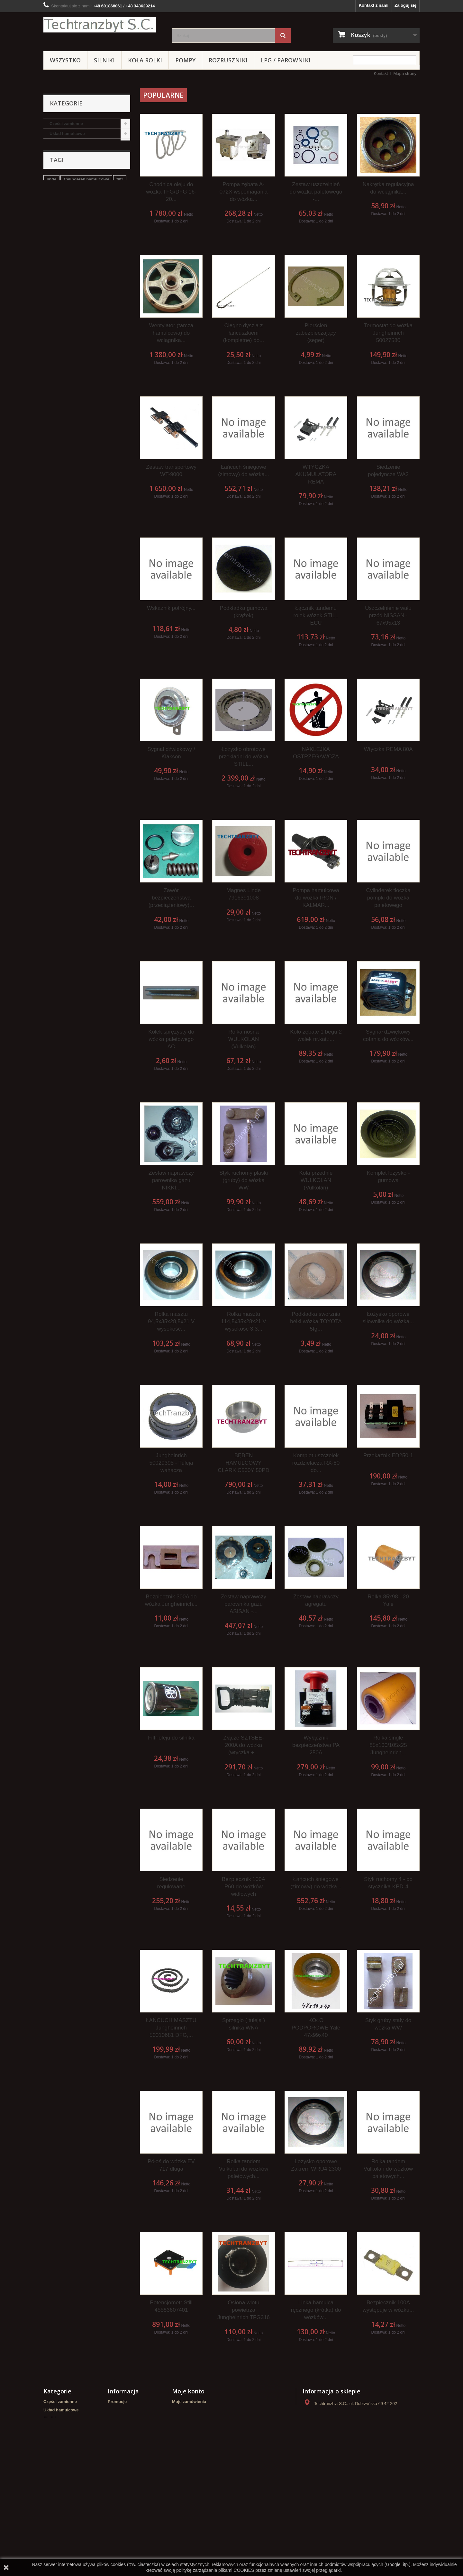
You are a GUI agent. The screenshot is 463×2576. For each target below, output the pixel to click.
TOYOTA (114, 336)
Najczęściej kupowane (130, 2418)
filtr (119, 327)
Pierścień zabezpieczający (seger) (316, 332)
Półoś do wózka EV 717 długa (171, 2165)
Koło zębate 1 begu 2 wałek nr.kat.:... (316, 1035)
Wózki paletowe (65, 173)
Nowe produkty (123, 2410)
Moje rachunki (186, 2410)
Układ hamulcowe (67, 133)
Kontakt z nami (373, 5)
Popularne (163, 95)
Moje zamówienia (189, 2401)
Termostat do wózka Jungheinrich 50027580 (388, 332)
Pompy (185, 60)
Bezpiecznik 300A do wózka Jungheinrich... (171, 1600)
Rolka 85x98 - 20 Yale (388, 1600)
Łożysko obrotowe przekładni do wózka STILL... (243, 756)
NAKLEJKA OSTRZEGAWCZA (316, 753)
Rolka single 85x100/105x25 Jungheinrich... (388, 1745)
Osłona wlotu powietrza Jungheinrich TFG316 (243, 2310)
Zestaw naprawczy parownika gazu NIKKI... (171, 1180)
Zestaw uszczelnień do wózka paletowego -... (316, 191)
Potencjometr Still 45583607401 (171, 2306)
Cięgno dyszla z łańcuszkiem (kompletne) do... (243, 332)
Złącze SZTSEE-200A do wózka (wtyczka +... (243, 1745)
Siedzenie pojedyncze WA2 (388, 470)
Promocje (117, 2401)
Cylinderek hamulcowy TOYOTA (78, 356)
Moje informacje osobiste (197, 2426)
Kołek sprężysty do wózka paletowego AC (171, 1039)
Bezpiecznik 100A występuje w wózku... (388, 2306)
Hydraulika (60, 183)
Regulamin (118, 2451)
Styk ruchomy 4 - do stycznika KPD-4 (388, 1883)
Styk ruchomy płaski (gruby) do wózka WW (243, 1180)
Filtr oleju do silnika (171, 1738)
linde (51, 327)
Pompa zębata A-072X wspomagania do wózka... (244, 191)
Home (113, 2443)
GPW (67, 346)
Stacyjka (89, 336)
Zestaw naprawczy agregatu (316, 1600)
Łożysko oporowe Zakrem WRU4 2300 (316, 2165)
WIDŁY (56, 283)
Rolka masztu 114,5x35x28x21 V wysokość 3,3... (243, 1321)
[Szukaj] (283, 35)
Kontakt (381, 73)
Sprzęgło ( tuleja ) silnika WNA (243, 2024)
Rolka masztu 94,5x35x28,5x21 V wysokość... (171, 1321)
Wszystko (65, 60)
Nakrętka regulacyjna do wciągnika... (388, 188)
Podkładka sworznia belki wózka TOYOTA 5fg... (316, 1321)
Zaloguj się (405, 5)
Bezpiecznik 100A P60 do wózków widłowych (243, 1886)
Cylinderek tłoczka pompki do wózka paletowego (388, 897)
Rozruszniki (228, 60)
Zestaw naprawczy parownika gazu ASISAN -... (243, 1604)
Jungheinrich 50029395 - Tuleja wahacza (171, 1462)
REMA (56, 203)
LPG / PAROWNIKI (286, 60)
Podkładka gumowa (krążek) (243, 612)
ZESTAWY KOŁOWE (69, 223)
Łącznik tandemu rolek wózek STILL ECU (316, 615)
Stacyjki (57, 233)
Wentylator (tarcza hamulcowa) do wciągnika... (171, 332)
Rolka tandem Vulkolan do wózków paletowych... (243, 2168)
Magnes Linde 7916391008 (243, 894)
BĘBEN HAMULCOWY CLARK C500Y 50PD (243, 1462)
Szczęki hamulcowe (99, 346)
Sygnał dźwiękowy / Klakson (171, 753)
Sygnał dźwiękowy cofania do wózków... (388, 1035)
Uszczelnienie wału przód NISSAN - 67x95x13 (388, 615)
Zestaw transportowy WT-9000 (171, 470)
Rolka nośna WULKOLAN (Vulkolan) (243, 1039)
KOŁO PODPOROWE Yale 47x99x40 (316, 2027)
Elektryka (59, 273)
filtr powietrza (60, 336)
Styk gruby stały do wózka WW (388, 2024)
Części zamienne (66, 123)
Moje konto (188, 2391)
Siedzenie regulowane (171, 1883)
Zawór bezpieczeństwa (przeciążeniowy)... (171, 897)
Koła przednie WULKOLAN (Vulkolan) (316, 1180)
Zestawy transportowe (72, 263)
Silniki (104, 60)
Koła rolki (145, 60)
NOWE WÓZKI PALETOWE (76, 213)
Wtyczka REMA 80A (388, 749)
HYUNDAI (59, 253)
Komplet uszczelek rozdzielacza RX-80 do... (316, 1462)
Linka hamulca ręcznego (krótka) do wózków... (316, 2310)
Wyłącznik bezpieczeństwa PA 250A (316, 1745)
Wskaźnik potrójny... (171, 608)
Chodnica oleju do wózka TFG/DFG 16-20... (171, 191)
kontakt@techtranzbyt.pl (350, 2437)
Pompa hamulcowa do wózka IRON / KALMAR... (316, 897)
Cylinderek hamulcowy (86, 327)
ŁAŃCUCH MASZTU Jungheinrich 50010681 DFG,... (171, 2027)
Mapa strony (404, 73)
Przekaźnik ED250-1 (388, 1455)
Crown (56, 243)
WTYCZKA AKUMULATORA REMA (316, 474)
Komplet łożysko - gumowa (388, 1176)
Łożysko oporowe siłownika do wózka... (388, 1317)
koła (51, 346)
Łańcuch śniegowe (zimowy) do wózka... (243, 470)
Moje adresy (184, 2418)
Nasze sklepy (121, 2426)
